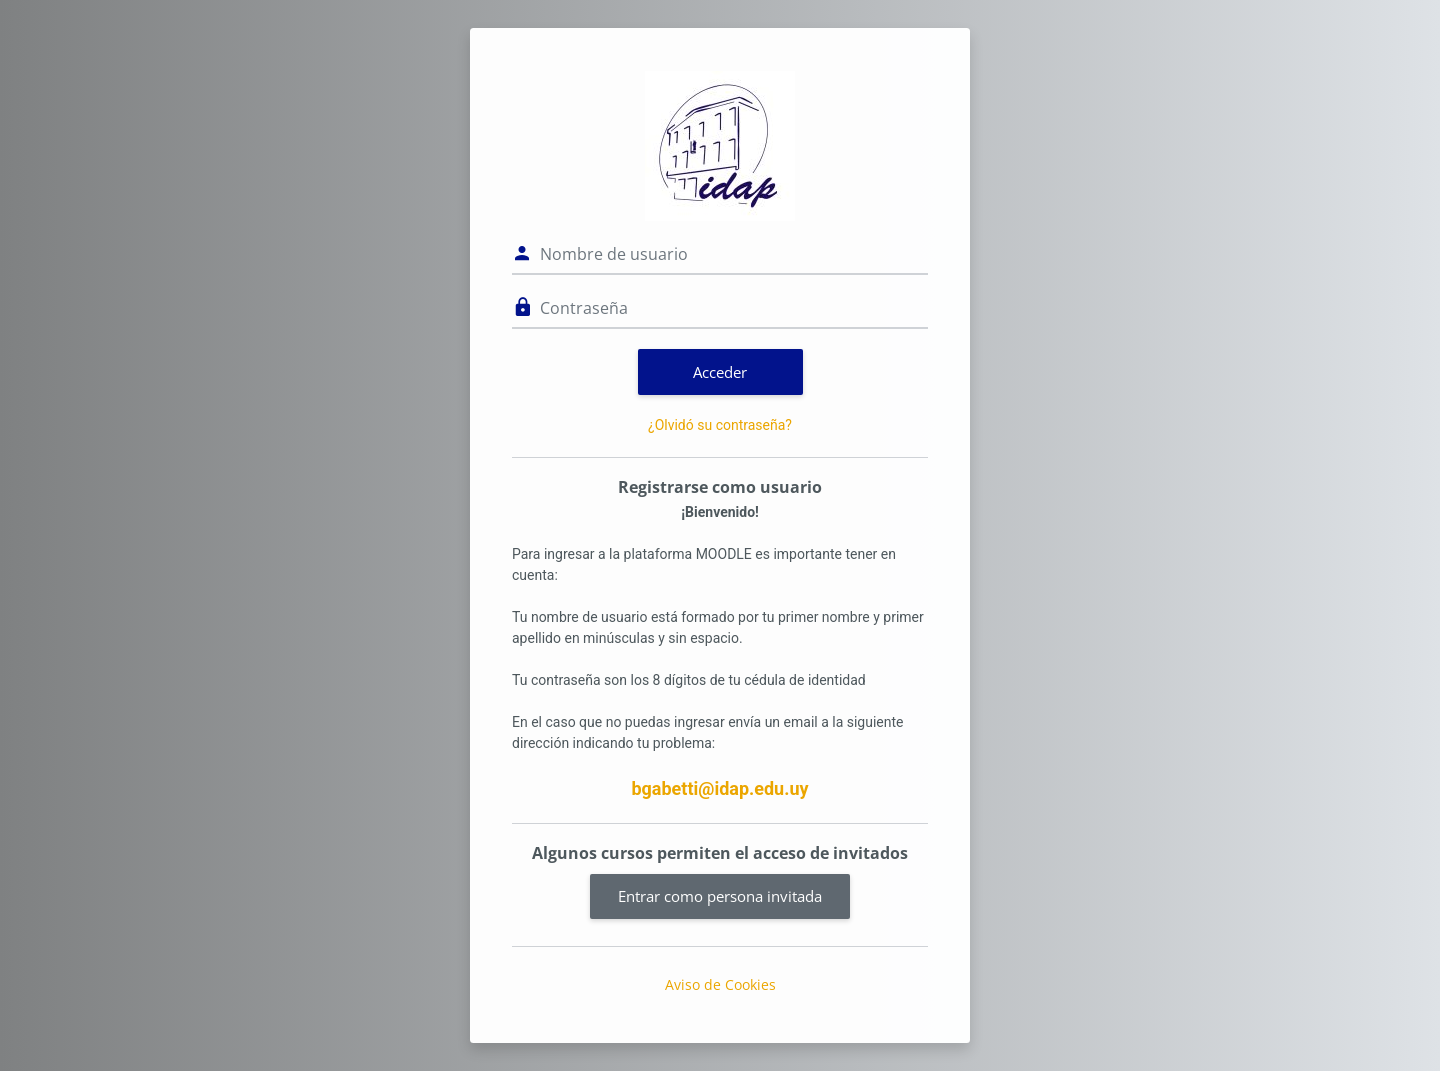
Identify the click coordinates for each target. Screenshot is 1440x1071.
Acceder (720, 372)
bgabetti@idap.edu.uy (719, 788)
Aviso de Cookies (720, 984)
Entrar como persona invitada (720, 896)
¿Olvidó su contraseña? (720, 425)
